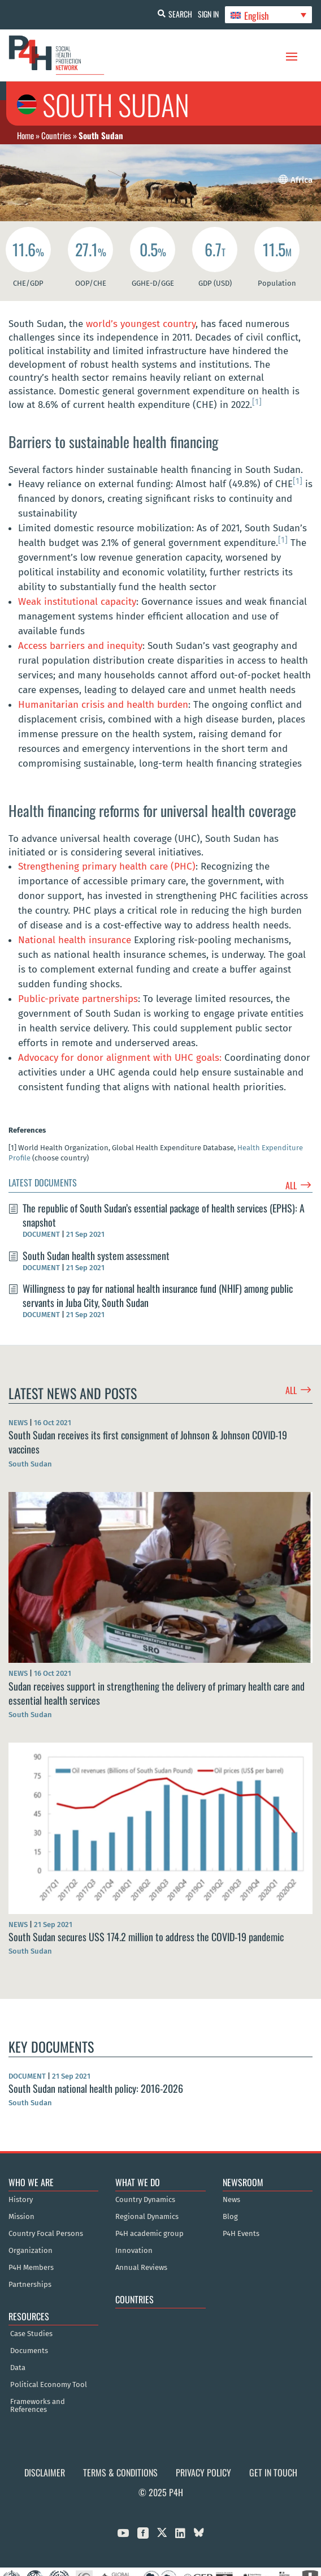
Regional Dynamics (147, 2217)
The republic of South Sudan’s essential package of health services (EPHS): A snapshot (164, 1215)
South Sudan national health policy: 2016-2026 (95, 2088)
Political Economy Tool (48, 2385)
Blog (230, 2217)
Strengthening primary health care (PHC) (107, 866)
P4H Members (31, 2268)
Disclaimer (44, 2472)
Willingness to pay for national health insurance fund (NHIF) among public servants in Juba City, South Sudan (158, 1295)
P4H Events (241, 2234)
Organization (30, 2251)
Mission (21, 2217)
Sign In (208, 14)
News (231, 2200)
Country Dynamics (145, 2200)
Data (17, 2368)
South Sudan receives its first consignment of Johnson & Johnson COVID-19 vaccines (147, 1441)
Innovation (134, 2251)
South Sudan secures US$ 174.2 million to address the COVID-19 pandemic (146, 1936)
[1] (257, 402)
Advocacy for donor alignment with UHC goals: (120, 1058)
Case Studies (31, 2334)
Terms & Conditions (120, 2472)
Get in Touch (273, 2472)
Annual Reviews (141, 2268)
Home (25, 135)
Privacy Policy (203, 2472)
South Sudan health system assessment (96, 1255)
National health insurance (74, 940)
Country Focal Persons (45, 2234)
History (20, 2200)
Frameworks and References (37, 2406)
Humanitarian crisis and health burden (103, 705)
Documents (29, 2351)
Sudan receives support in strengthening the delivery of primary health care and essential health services (156, 1693)
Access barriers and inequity (80, 646)
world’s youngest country (141, 324)
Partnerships (29, 2285)
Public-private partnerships (78, 999)
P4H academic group (149, 2234)
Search (180, 14)
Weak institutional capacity (77, 602)
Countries (56, 135)
